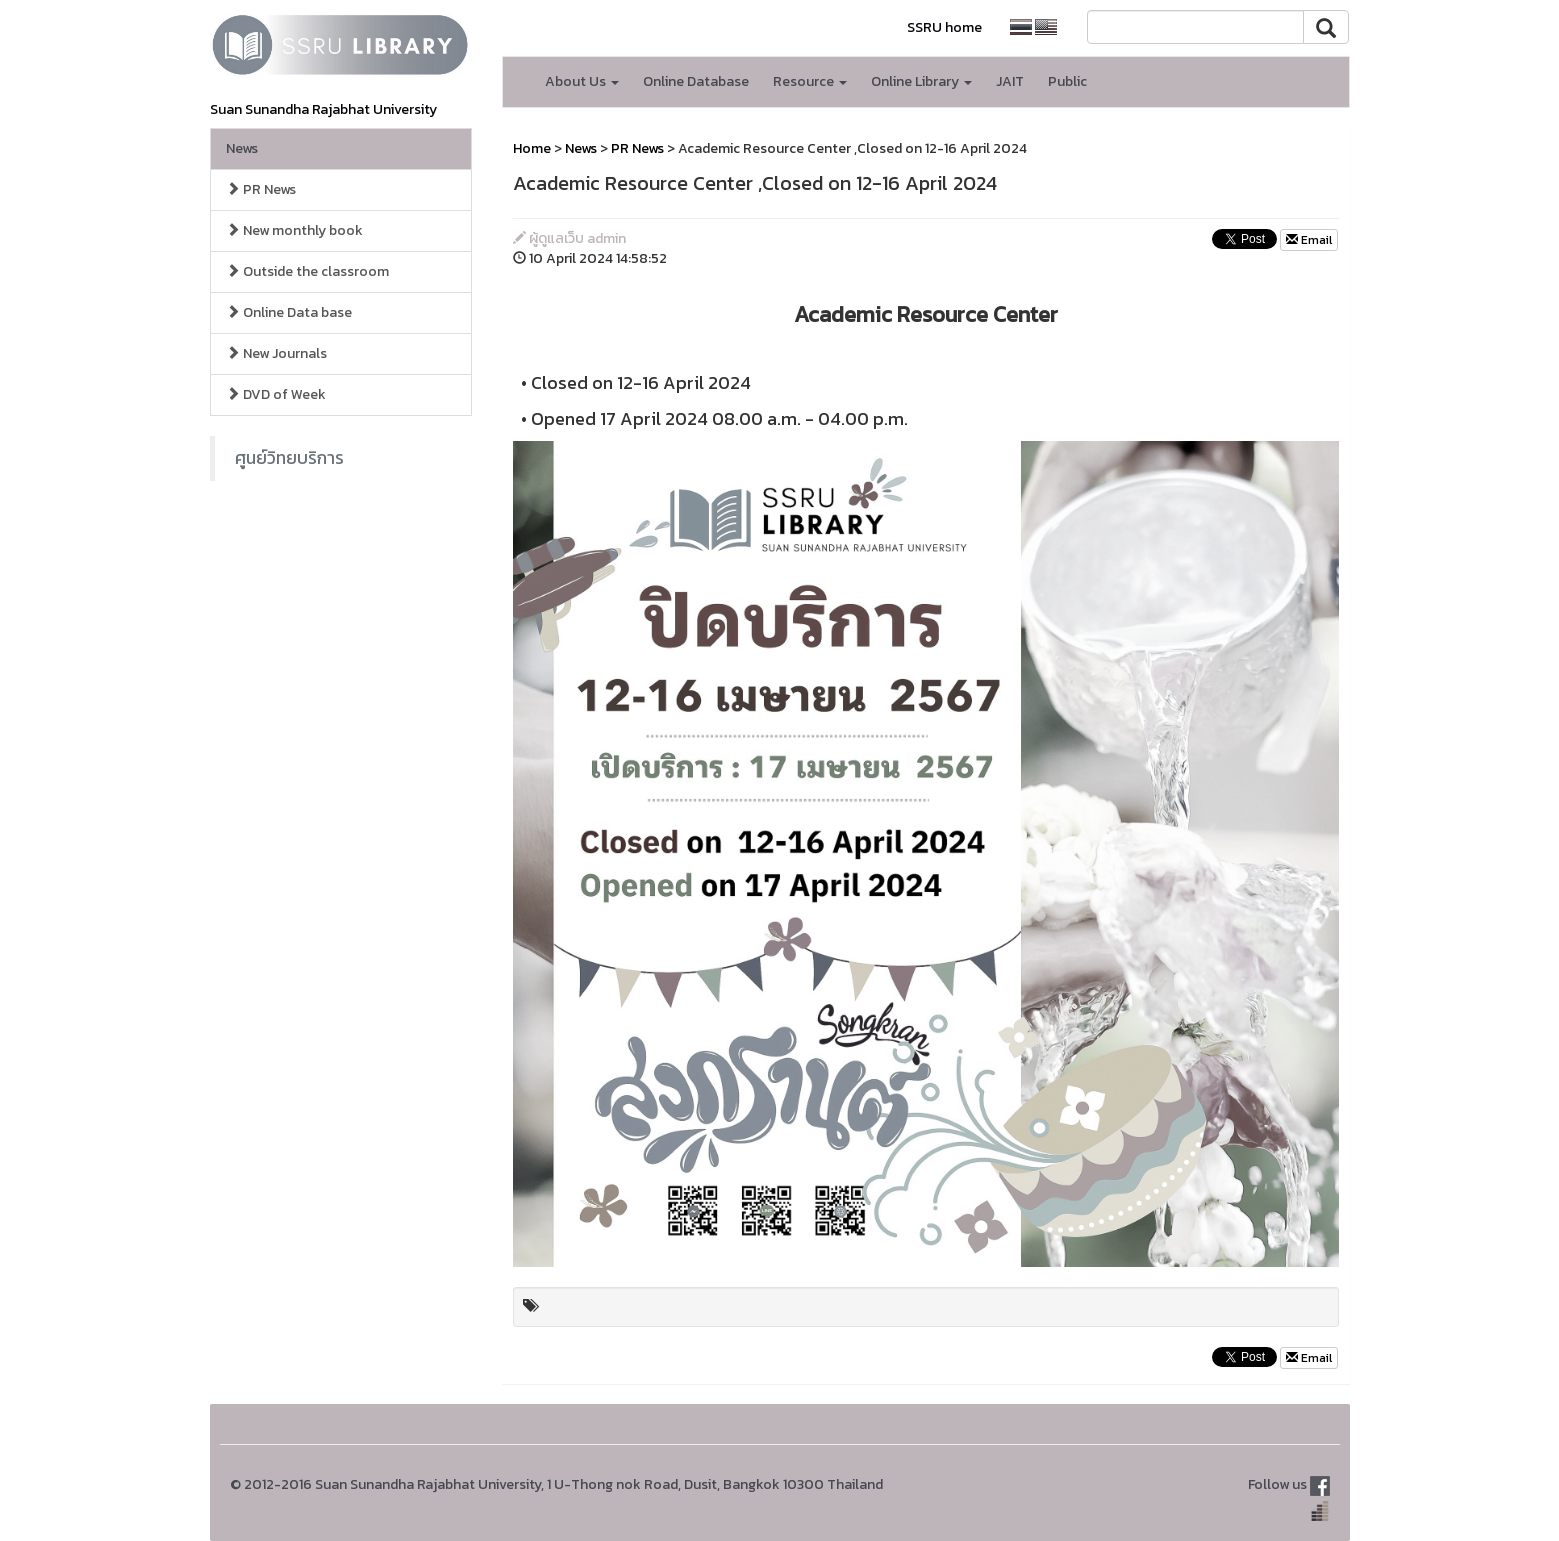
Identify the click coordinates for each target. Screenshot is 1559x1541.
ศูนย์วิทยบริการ (289, 458)
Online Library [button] (921, 81)
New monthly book (294, 230)
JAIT (1010, 81)
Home (532, 148)
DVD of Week (276, 394)
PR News (261, 189)
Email (1309, 240)
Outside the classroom (307, 271)
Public (1067, 81)
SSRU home (944, 27)
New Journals (276, 353)
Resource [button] (810, 81)
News (242, 148)
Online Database (696, 81)
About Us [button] (582, 81)
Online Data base (289, 312)
